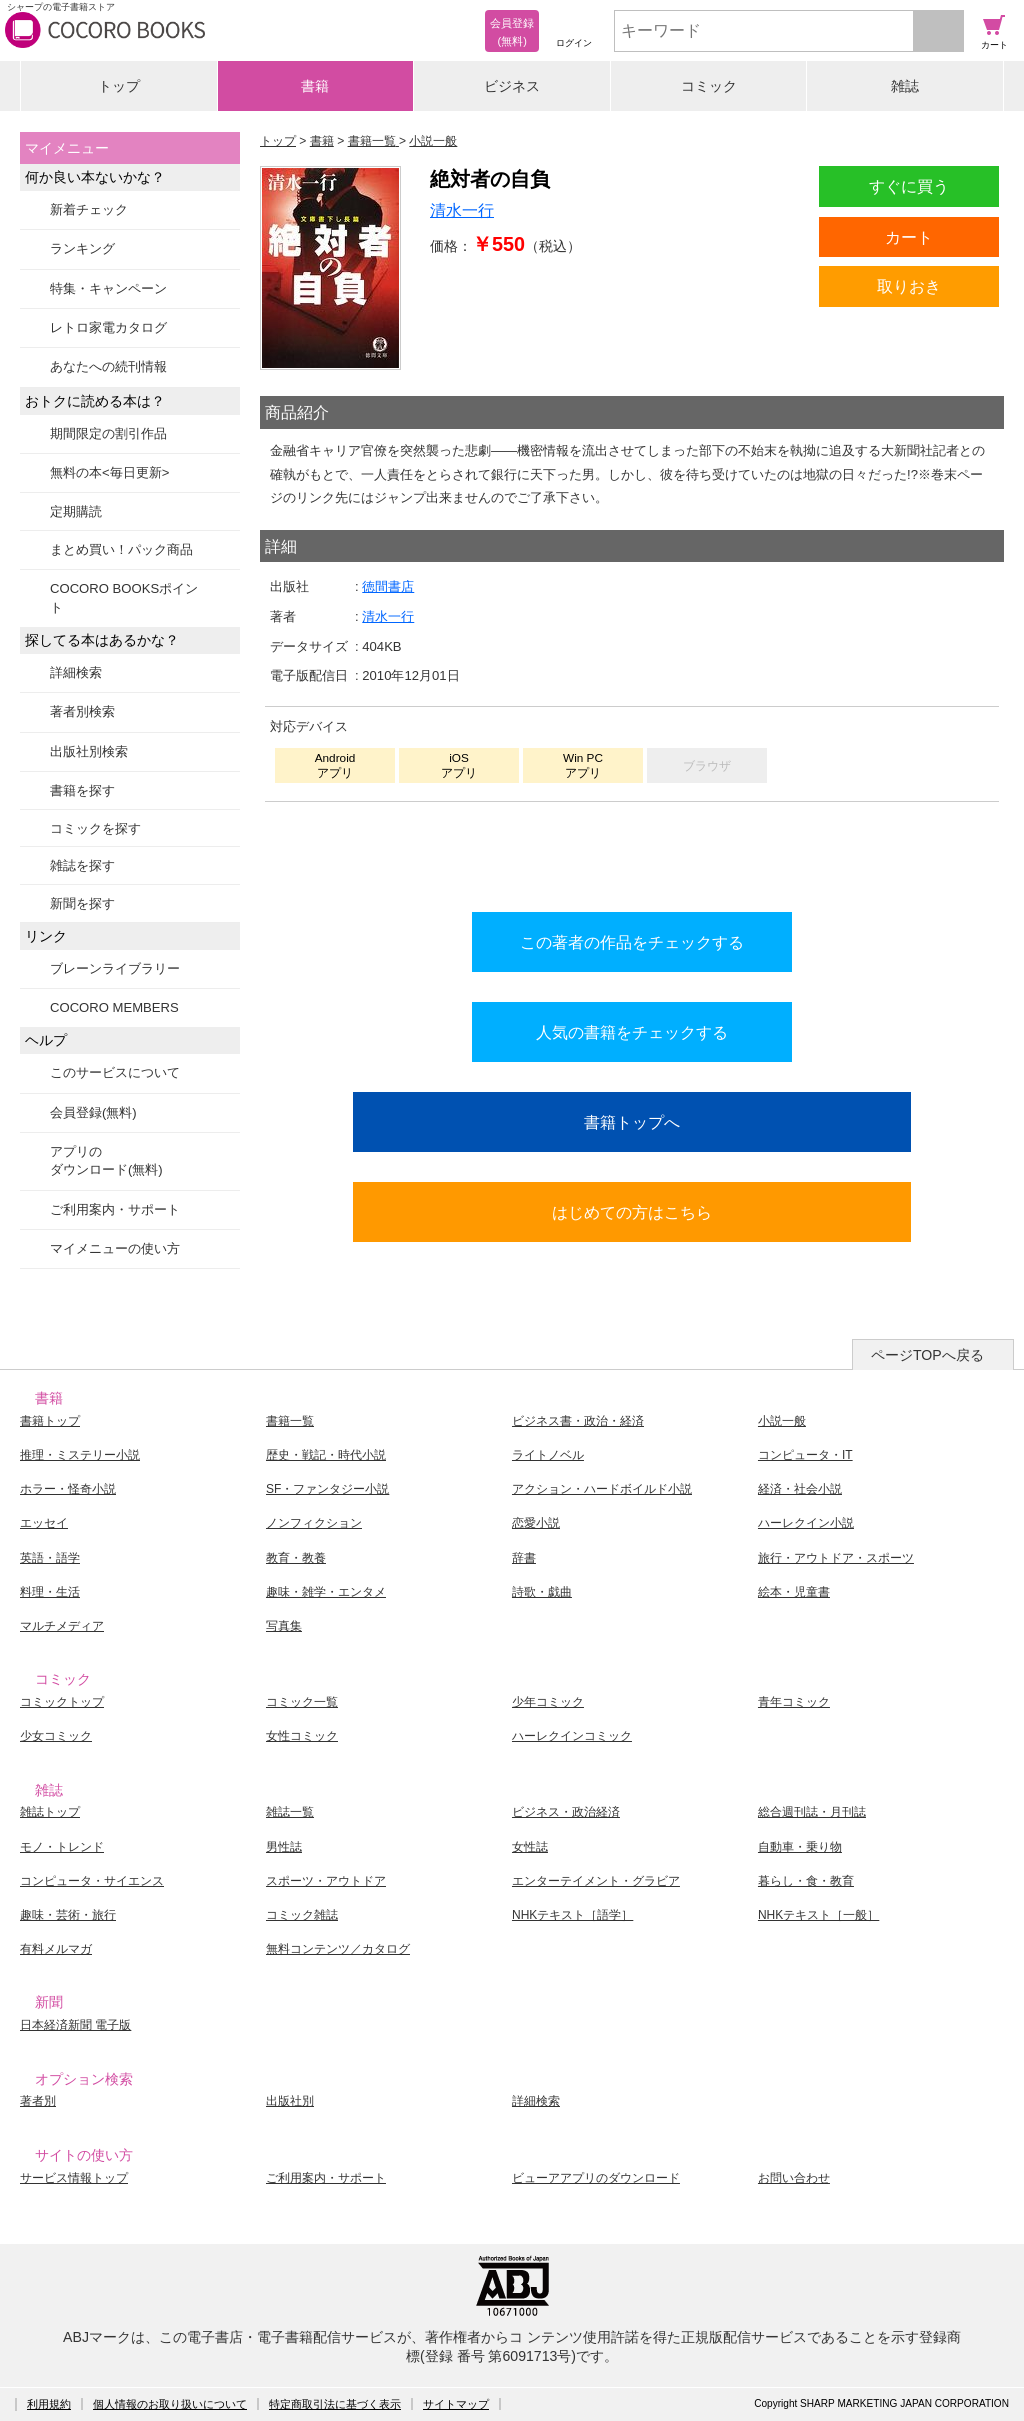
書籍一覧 (290, 1421)
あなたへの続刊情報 (108, 366)
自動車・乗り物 (800, 1847)
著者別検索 (82, 711)
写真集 (284, 1626)
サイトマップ (456, 2404)
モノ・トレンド (62, 1847)
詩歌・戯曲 (542, 1592)
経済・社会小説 (800, 1489)
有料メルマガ (56, 1949)
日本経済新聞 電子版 (75, 2025)
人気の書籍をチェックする (632, 1032)
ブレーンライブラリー (115, 968)
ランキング (82, 248)
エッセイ (44, 1523)
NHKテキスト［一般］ (818, 1915)
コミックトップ (62, 1702)
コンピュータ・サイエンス (92, 1881)
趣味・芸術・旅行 (68, 1915)
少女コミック (56, 1736)
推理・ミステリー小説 (80, 1455)
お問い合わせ (794, 2178)
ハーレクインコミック (572, 1736)
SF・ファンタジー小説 (327, 1489)
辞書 (524, 1558)
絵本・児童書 (794, 1592)
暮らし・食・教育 (806, 1881)
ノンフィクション (314, 1523)
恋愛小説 (536, 1523)
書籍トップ (50, 1421)
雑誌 (905, 86)
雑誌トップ (50, 1812)
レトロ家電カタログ (108, 327)
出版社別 (290, 2101)
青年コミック (794, 1702)
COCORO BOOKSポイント (124, 597)
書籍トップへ (632, 1122)
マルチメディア (62, 1626)
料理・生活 (50, 1592)
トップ (119, 86)
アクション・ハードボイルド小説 (602, 1489)
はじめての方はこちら (632, 1212)
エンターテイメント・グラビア (596, 1881)
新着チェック (89, 209)
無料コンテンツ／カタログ (338, 1949)
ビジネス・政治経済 (566, 1812)
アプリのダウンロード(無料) (106, 1160)
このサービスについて (115, 1072)
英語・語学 (50, 1558)
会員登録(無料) (93, 1112)
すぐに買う (909, 186)
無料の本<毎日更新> (109, 472)
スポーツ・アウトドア (326, 1881)
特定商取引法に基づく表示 (335, 2404)
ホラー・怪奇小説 (68, 1489)
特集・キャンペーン (108, 288)
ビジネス (512, 86)
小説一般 (782, 1421)
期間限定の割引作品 (108, 433)
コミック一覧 (302, 1702)
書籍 (315, 86)
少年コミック (548, 1702)
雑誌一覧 (290, 1812)
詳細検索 (76, 672)
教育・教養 (296, 1558)
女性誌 (530, 1847)
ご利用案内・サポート (115, 1209)
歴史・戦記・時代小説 (326, 1455)
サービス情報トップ (74, 2178)
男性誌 (284, 1847)
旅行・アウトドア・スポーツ (836, 1558)
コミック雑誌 (302, 1915)
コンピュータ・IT (805, 1455)
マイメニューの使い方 (115, 1248)
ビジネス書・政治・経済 (578, 1421)
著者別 (38, 2101)
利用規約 (49, 2404)
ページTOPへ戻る (927, 1355)
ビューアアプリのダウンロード (596, 2178)
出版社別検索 (89, 751)
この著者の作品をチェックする (632, 942)
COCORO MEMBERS (114, 1007)
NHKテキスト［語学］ (572, 1915)
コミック (709, 86)
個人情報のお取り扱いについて (170, 2404)
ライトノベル (548, 1455)
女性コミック (302, 1736)
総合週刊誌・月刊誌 (812, 1812)
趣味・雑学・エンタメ (326, 1592)
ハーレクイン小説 (806, 1523)
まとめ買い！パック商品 (121, 549)
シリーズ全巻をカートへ (632, 852)
